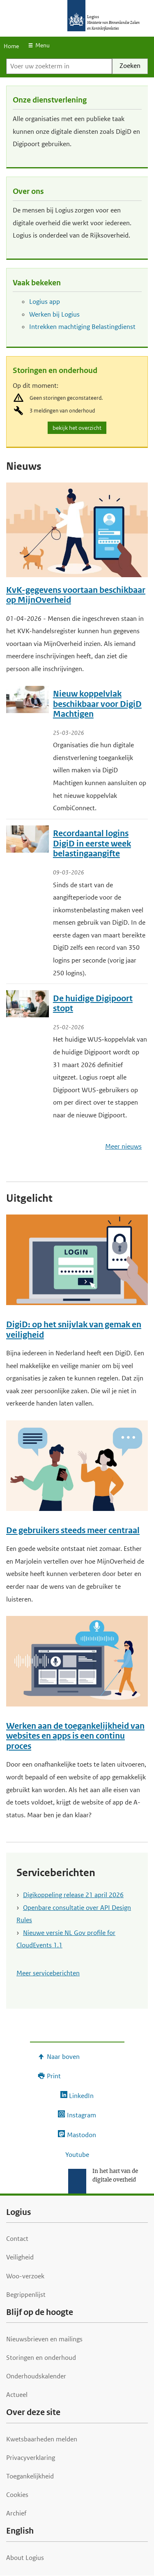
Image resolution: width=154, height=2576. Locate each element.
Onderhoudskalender (36, 2376)
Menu (42, 45)
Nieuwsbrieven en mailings (44, 2339)
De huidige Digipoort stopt (93, 1003)
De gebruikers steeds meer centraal (73, 1530)
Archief (16, 2513)
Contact (17, 2238)
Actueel (17, 2394)
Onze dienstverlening (50, 100)
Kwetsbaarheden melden (41, 2439)
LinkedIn (81, 2095)
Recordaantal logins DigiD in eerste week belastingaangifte (92, 843)
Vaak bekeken (37, 282)
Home (11, 46)
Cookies (17, 2494)
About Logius (25, 2557)
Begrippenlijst (26, 2294)
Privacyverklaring (30, 2457)
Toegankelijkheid (30, 2476)
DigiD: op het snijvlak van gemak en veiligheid (73, 1329)
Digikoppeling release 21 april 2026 (73, 1895)
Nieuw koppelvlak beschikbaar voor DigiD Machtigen (97, 704)
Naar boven (63, 2056)
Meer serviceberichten (48, 1973)
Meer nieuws (123, 1146)
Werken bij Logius (54, 314)
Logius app (44, 301)
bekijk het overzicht (78, 428)
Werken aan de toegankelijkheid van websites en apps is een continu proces (75, 1736)
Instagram (81, 2115)
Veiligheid (20, 2257)
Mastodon (81, 2135)
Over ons (28, 191)
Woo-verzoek (25, 2276)
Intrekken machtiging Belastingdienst (82, 326)
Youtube (77, 2154)
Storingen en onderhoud (55, 370)
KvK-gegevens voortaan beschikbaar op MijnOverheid (75, 595)
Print (54, 2076)
